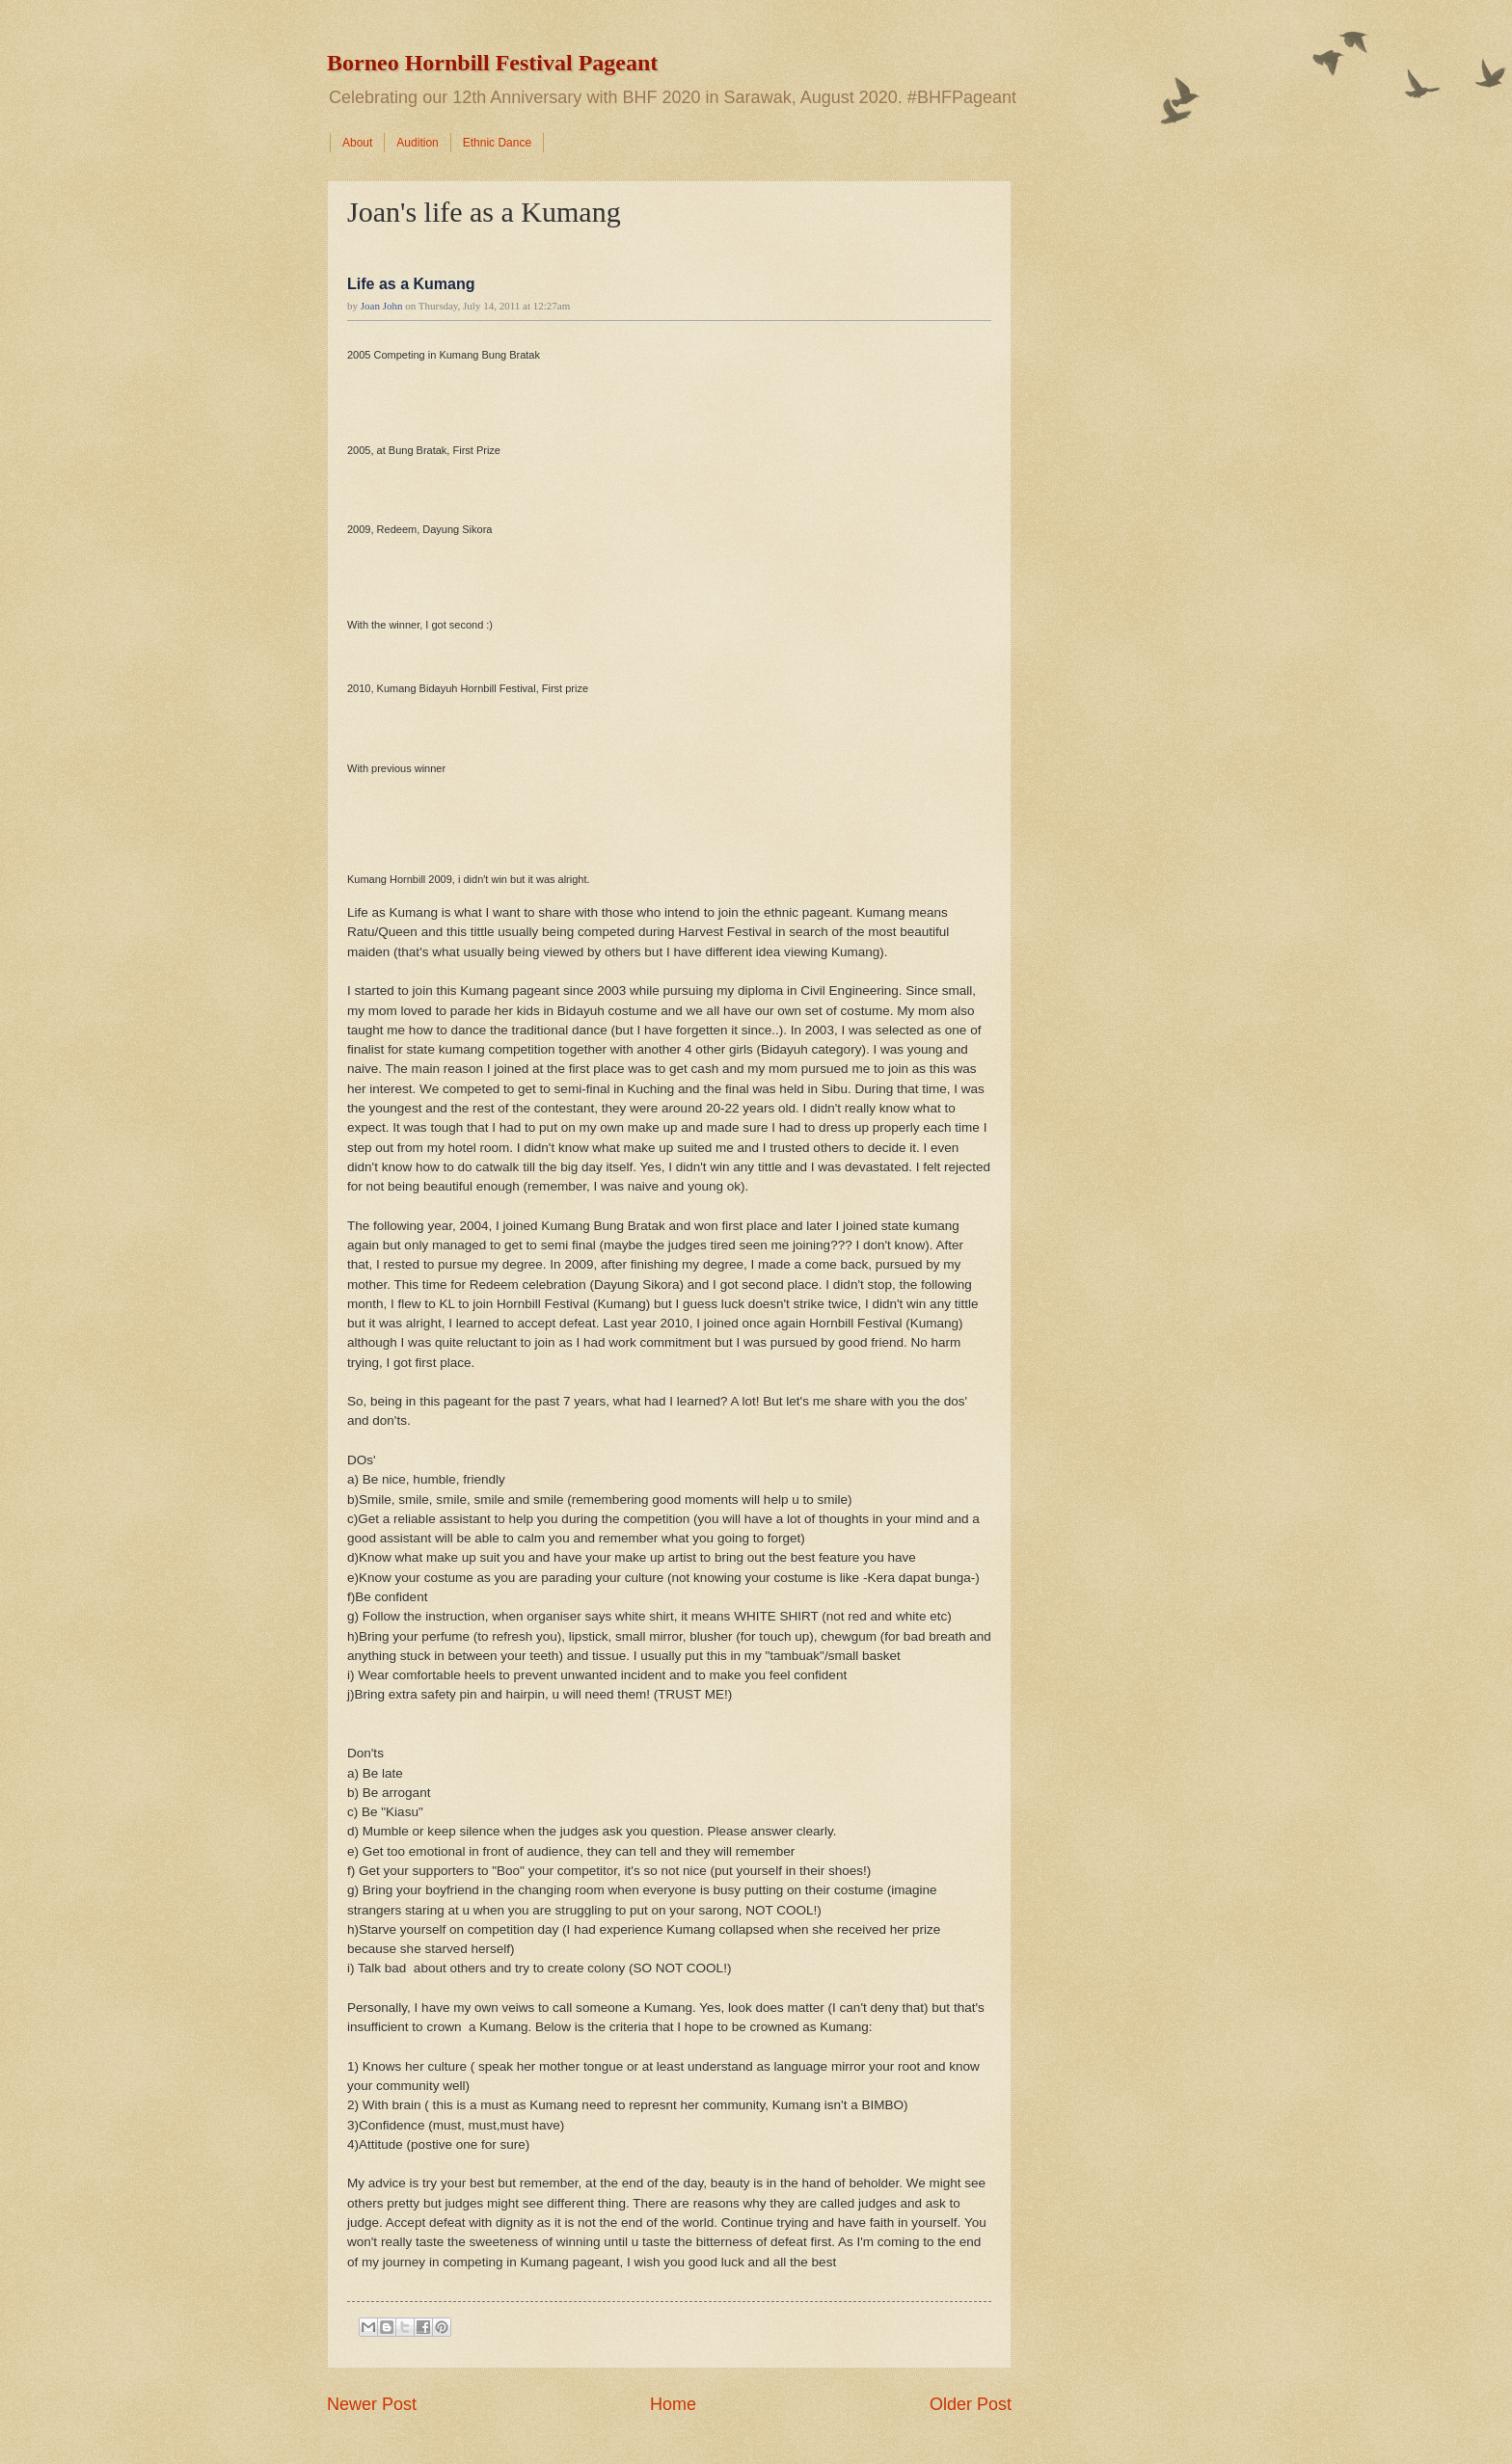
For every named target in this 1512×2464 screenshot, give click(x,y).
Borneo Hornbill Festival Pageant (492, 62)
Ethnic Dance (497, 142)
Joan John (382, 305)
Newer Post (372, 2404)
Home (673, 2404)
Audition (417, 142)
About (357, 142)
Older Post (971, 2404)
